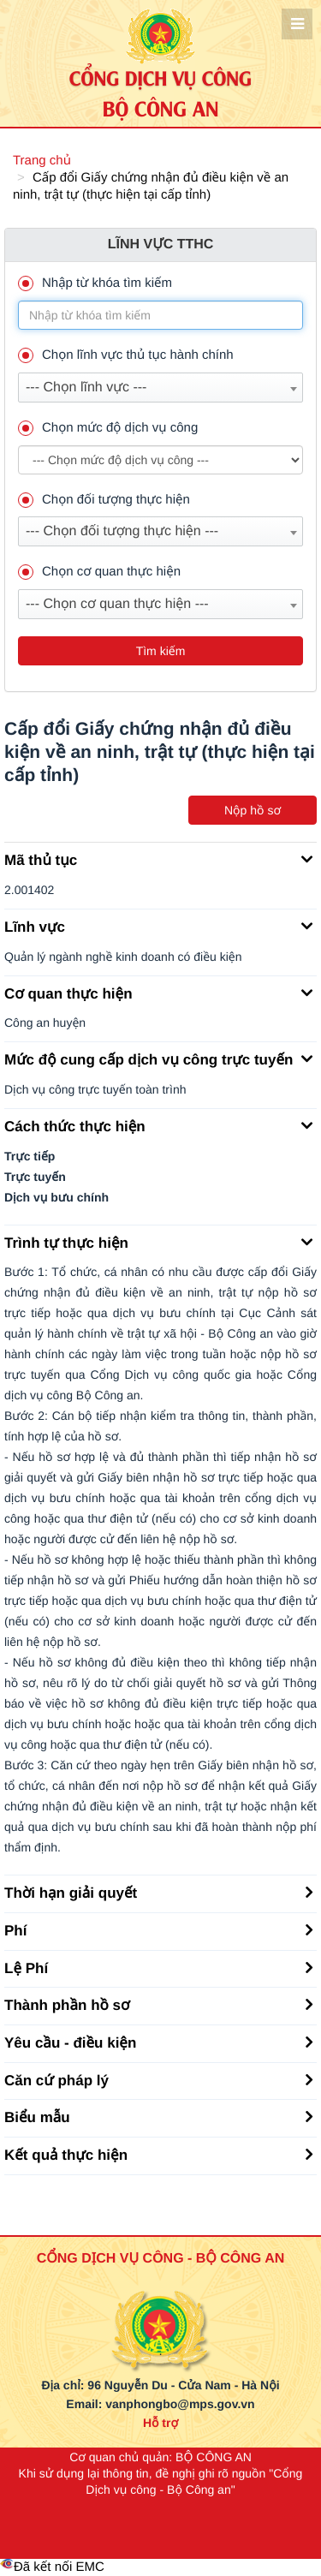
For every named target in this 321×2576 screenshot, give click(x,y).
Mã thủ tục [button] (158, 859)
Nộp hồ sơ (252, 810)
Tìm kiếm (161, 651)
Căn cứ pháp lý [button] (158, 2079)
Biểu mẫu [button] (158, 2116)
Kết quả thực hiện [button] (158, 2153)
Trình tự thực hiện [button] (158, 1241)
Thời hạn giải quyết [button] (158, 1891)
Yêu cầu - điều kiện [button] (158, 2041)
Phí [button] (158, 1929)
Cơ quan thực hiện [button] (158, 992)
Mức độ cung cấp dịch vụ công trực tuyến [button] (158, 1058)
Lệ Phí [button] (158, 1967)
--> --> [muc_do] (160, 459)
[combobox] (160, 387)
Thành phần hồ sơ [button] (158, 2004)
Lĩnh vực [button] (158, 925)
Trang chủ (42, 160)
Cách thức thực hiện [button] (158, 1125)
